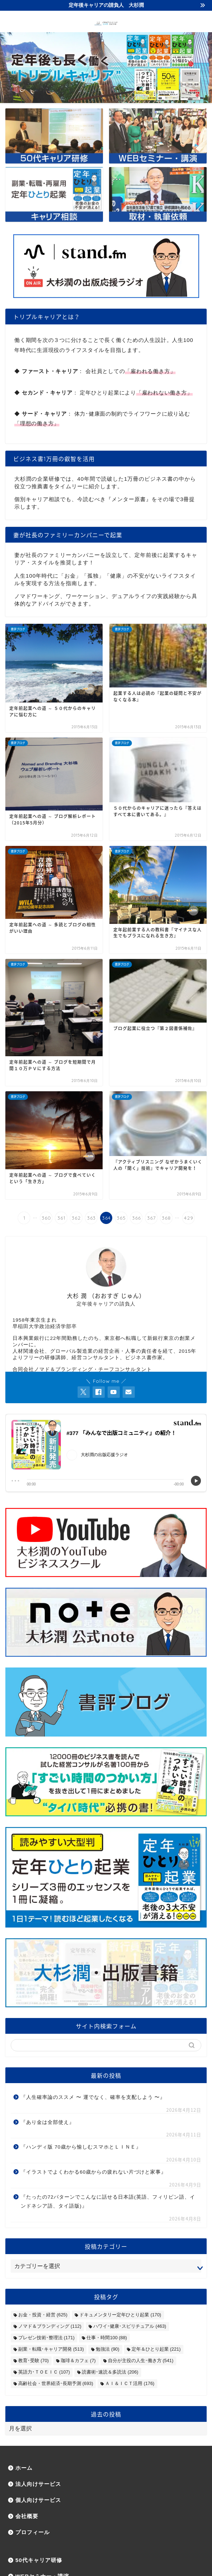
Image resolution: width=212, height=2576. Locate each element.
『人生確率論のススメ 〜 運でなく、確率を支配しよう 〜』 (93, 2097)
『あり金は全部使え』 (47, 2122)
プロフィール (32, 2532)
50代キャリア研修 (38, 2560)
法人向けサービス (38, 2484)
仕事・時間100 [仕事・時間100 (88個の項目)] (107, 2337)
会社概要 (26, 2516)
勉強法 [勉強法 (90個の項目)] (107, 2349)
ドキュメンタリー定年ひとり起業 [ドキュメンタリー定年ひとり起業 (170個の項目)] (120, 2314)
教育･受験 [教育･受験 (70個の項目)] (33, 2360)
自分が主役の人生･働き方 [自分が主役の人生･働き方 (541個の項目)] (140, 2360)
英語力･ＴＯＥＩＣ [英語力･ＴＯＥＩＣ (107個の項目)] (44, 2372)
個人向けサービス (38, 2500)
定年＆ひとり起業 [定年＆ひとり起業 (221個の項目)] (156, 2349)
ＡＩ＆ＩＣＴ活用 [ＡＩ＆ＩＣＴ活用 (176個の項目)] (129, 2383)
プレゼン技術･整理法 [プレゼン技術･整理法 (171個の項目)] (46, 2337)
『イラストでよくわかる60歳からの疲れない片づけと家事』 (93, 2172)
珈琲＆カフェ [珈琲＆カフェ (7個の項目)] (78, 2360)
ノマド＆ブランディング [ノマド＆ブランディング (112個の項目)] (49, 2326)
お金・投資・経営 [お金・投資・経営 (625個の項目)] (42, 2314)
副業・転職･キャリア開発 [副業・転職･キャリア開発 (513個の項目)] (51, 2349)
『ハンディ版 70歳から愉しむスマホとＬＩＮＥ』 (81, 2147)
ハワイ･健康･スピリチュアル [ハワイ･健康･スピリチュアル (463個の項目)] (129, 2326)
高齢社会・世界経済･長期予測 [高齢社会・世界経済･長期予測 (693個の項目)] (55, 2383)
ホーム (24, 2468)
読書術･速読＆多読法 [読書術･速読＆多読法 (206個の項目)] (110, 2372)
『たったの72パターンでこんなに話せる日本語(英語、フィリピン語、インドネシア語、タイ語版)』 (108, 2201)
